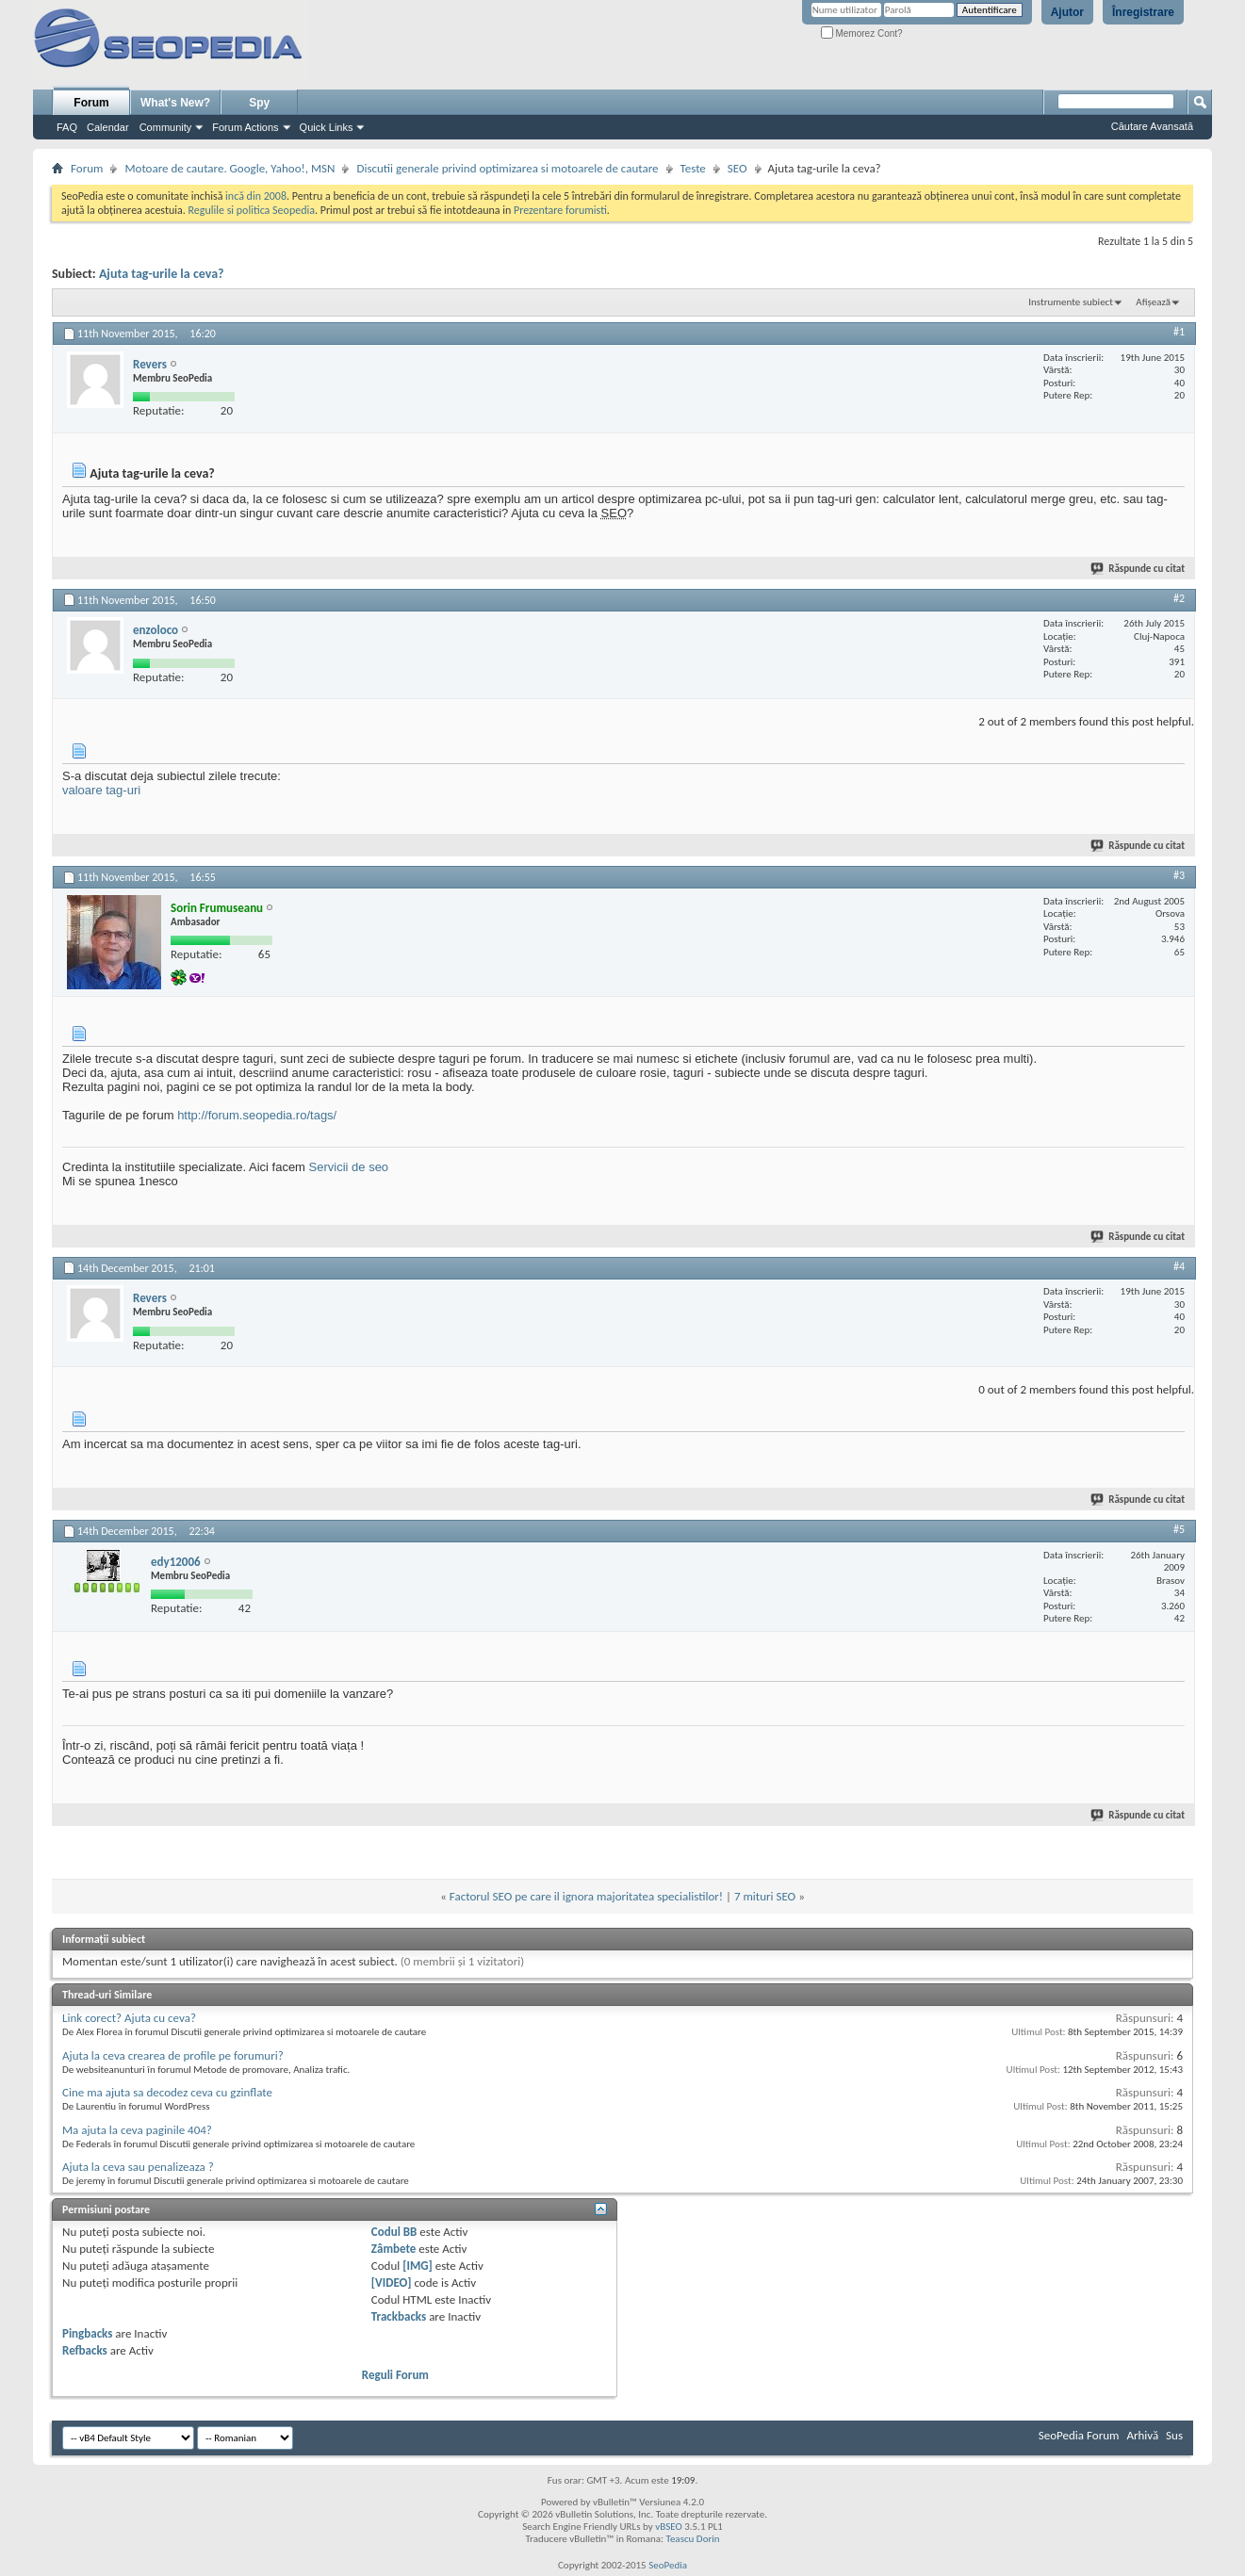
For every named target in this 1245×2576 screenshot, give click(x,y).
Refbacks (84, 2350)
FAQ (67, 127)
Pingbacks (87, 2333)
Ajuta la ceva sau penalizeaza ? (138, 2167)
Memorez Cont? (862, 33)
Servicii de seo (349, 1167)
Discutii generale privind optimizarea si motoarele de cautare (507, 168)
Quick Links (326, 127)
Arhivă (1142, 2435)
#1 (1179, 331)
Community (165, 127)
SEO (737, 168)
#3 (1179, 875)
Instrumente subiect (1070, 302)
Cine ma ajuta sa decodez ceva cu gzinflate (167, 2092)
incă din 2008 (256, 196)
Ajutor (1067, 12)
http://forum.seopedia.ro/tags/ (256, 1115)
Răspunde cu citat (1138, 568)
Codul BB (394, 2232)
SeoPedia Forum (1079, 2435)
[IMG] (417, 2265)
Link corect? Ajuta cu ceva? (129, 2018)
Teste (693, 168)
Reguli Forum (395, 2375)
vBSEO (668, 2526)
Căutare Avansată (1152, 126)
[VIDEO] (391, 2282)
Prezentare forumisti (560, 210)
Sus (1174, 2435)
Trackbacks (398, 2316)
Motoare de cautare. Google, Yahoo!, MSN (229, 168)
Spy (259, 102)
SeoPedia (667, 2565)
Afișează (1153, 302)
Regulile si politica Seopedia (251, 210)
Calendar (108, 127)
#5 (1179, 1529)
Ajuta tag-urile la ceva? (161, 274)
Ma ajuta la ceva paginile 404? (137, 2130)
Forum (91, 102)
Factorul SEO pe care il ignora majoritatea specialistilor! (586, 1896)
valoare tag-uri (101, 790)
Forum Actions (245, 127)
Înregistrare (1143, 12)
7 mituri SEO (764, 1896)
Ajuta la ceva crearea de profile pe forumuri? (173, 2055)
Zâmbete (393, 2249)
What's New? (175, 102)
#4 (1179, 1266)
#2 (1179, 598)
